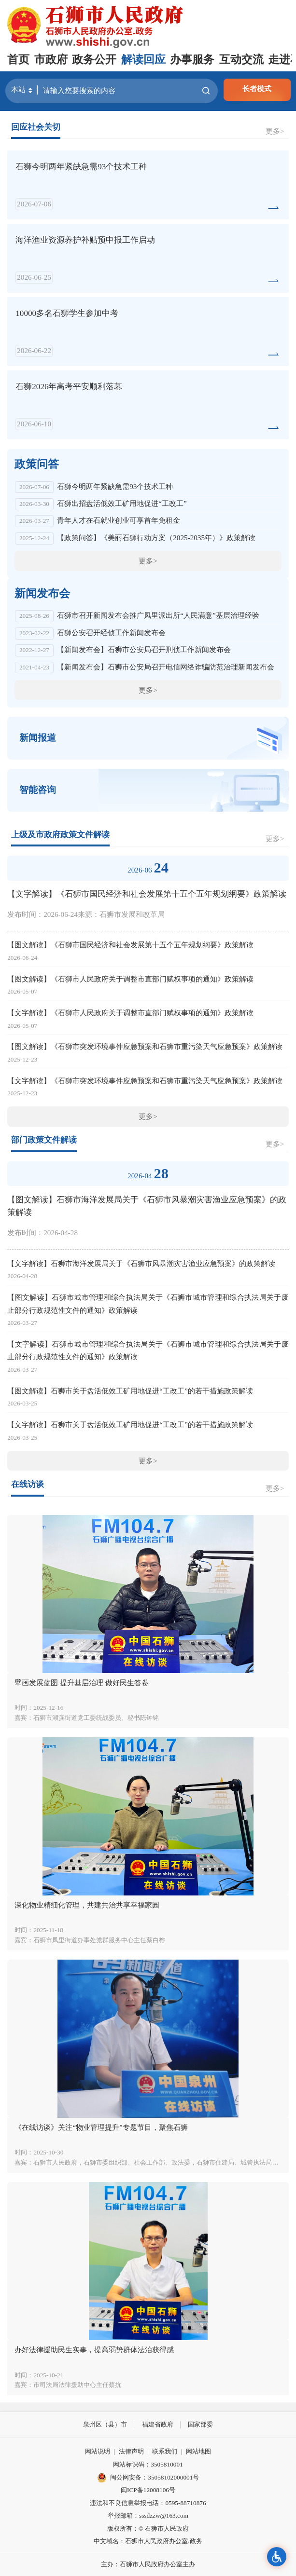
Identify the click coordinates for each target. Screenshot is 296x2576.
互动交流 (241, 60)
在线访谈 (27, 1484)
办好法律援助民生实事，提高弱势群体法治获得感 (94, 2349)
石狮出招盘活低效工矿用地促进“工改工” (121, 503)
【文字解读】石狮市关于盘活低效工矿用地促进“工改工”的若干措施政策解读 (130, 1424)
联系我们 (164, 2451)
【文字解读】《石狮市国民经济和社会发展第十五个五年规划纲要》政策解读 (146, 894)
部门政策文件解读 (44, 1140)
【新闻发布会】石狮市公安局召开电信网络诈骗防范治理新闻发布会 (165, 667)
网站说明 (97, 2451)
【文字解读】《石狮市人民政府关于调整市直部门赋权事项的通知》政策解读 (130, 1013)
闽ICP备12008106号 (148, 2490)
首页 (18, 60)
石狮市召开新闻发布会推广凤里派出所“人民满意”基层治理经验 (158, 615)
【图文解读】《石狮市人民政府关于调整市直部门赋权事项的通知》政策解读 (130, 979)
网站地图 (198, 2451)
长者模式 (256, 88)
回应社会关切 (35, 127)
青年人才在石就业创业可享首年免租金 (118, 520)
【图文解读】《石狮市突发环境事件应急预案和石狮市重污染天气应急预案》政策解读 (144, 1046)
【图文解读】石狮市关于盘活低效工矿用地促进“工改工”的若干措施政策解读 (130, 1391)
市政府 (51, 60)
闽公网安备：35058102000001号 (148, 2477)
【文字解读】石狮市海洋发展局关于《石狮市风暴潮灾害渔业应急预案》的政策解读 (141, 1263)
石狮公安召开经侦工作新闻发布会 (111, 632)
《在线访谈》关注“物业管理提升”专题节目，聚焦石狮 (100, 2127)
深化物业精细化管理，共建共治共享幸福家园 (86, 1905)
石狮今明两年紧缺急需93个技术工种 (115, 486)
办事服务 (192, 60)
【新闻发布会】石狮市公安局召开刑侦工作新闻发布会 (144, 649)
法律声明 (131, 2451)
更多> (275, 131)
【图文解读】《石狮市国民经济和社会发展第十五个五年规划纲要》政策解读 (130, 944)
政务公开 (94, 60)
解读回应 (143, 60)
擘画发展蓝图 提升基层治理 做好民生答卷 (81, 1682)
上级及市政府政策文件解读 (60, 834)
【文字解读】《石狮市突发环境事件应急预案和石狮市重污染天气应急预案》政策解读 (144, 1081)
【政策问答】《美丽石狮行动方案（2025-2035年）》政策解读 (156, 537)
